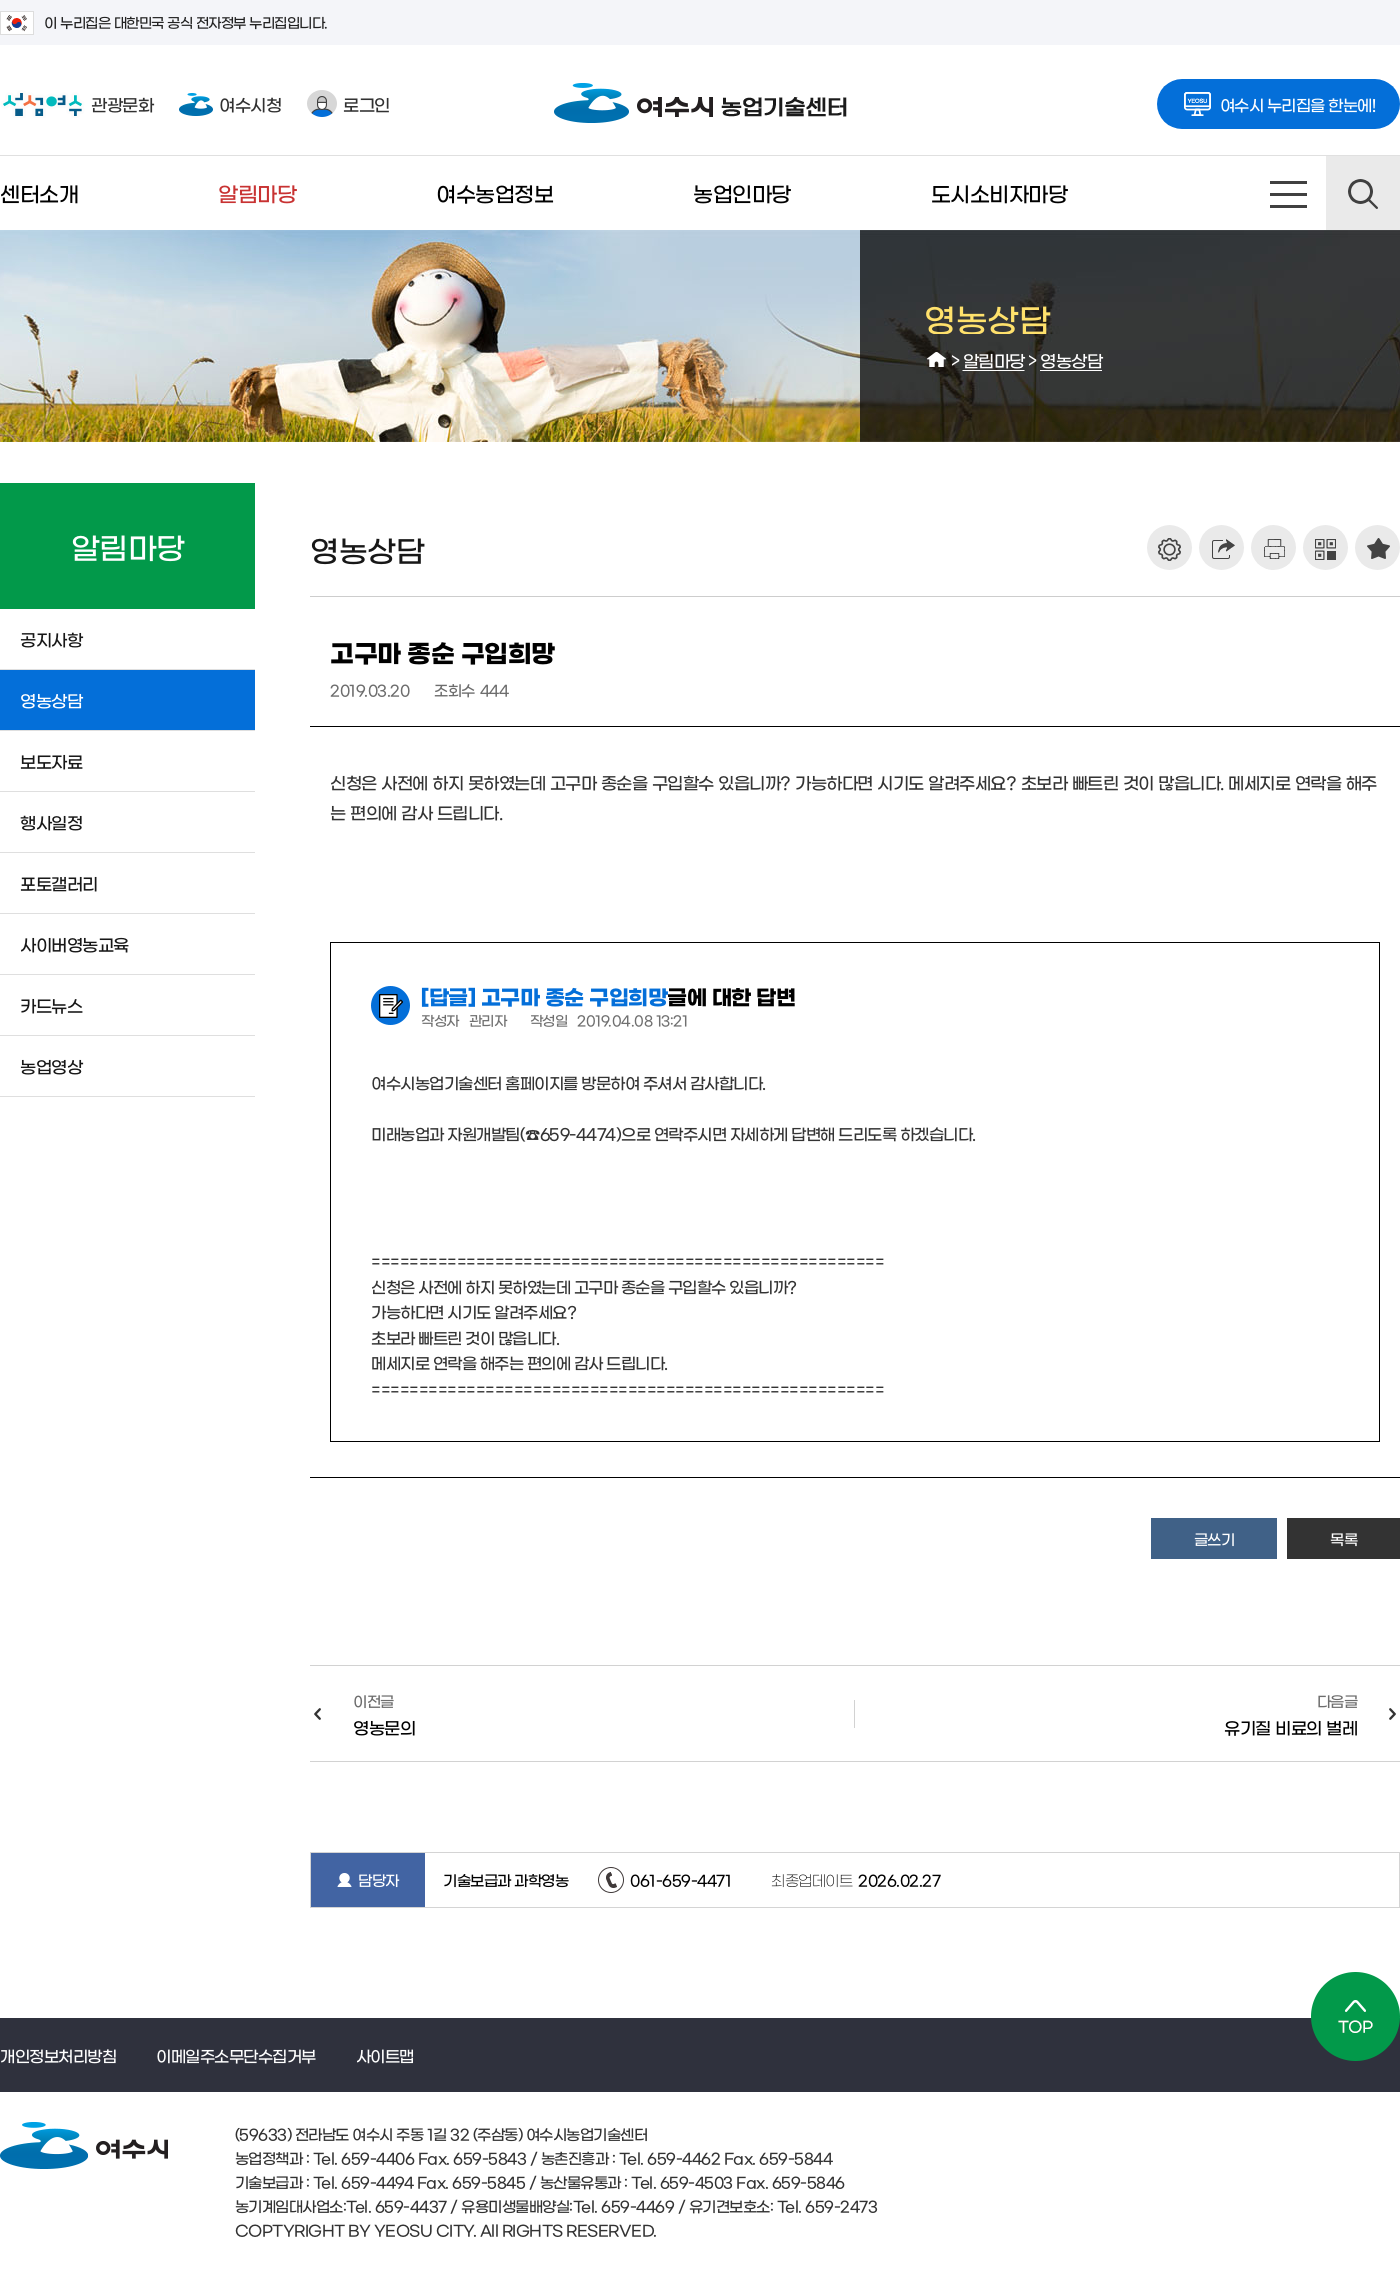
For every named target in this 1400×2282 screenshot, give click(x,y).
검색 (1363, 193)
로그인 (348, 103)
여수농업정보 (494, 192)
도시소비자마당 (999, 192)
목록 (1343, 1538)
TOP (1355, 2016)
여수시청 (230, 103)
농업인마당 (742, 192)
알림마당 (257, 192)
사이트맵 (1289, 193)
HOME (937, 360)
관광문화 (76, 104)
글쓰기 (1214, 1538)
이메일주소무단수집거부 (236, 2055)
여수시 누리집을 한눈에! (1279, 98)
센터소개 (39, 192)
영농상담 (1071, 359)
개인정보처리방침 (58, 2055)
